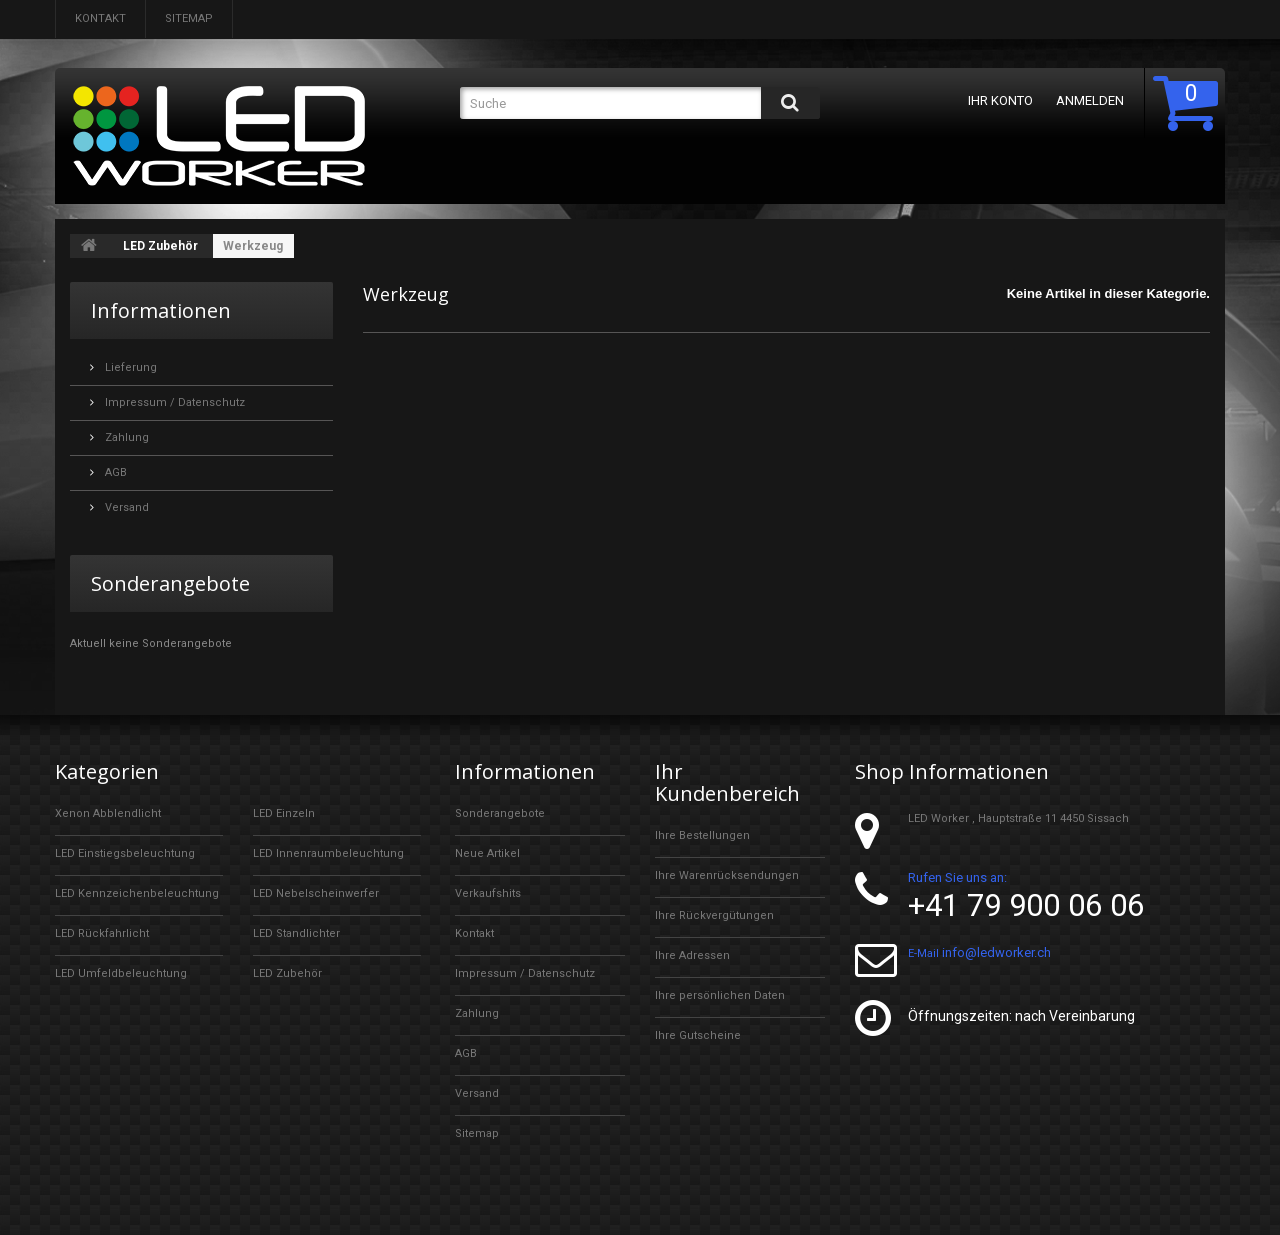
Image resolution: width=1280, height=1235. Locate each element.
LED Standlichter (296, 933)
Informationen (161, 310)
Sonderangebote (170, 583)
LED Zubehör (160, 246)
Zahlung (125, 437)
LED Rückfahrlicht (102, 933)
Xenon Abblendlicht (108, 813)
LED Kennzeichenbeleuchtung (137, 893)
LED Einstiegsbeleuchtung (125, 853)
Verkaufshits (488, 893)
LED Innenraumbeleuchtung (328, 853)
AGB (114, 472)
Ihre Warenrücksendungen (727, 875)
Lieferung (129, 367)
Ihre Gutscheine (698, 1035)
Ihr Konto (1000, 100)
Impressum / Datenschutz (173, 402)
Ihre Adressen (692, 955)
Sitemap (189, 18)
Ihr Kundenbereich (727, 782)
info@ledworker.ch (996, 952)
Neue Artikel (487, 853)
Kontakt (100, 18)
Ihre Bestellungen (702, 835)
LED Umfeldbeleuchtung (121, 973)
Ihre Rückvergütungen (714, 915)
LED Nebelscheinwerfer (316, 893)
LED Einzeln (284, 813)
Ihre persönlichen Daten (720, 995)
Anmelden (1090, 100)
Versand (125, 507)
